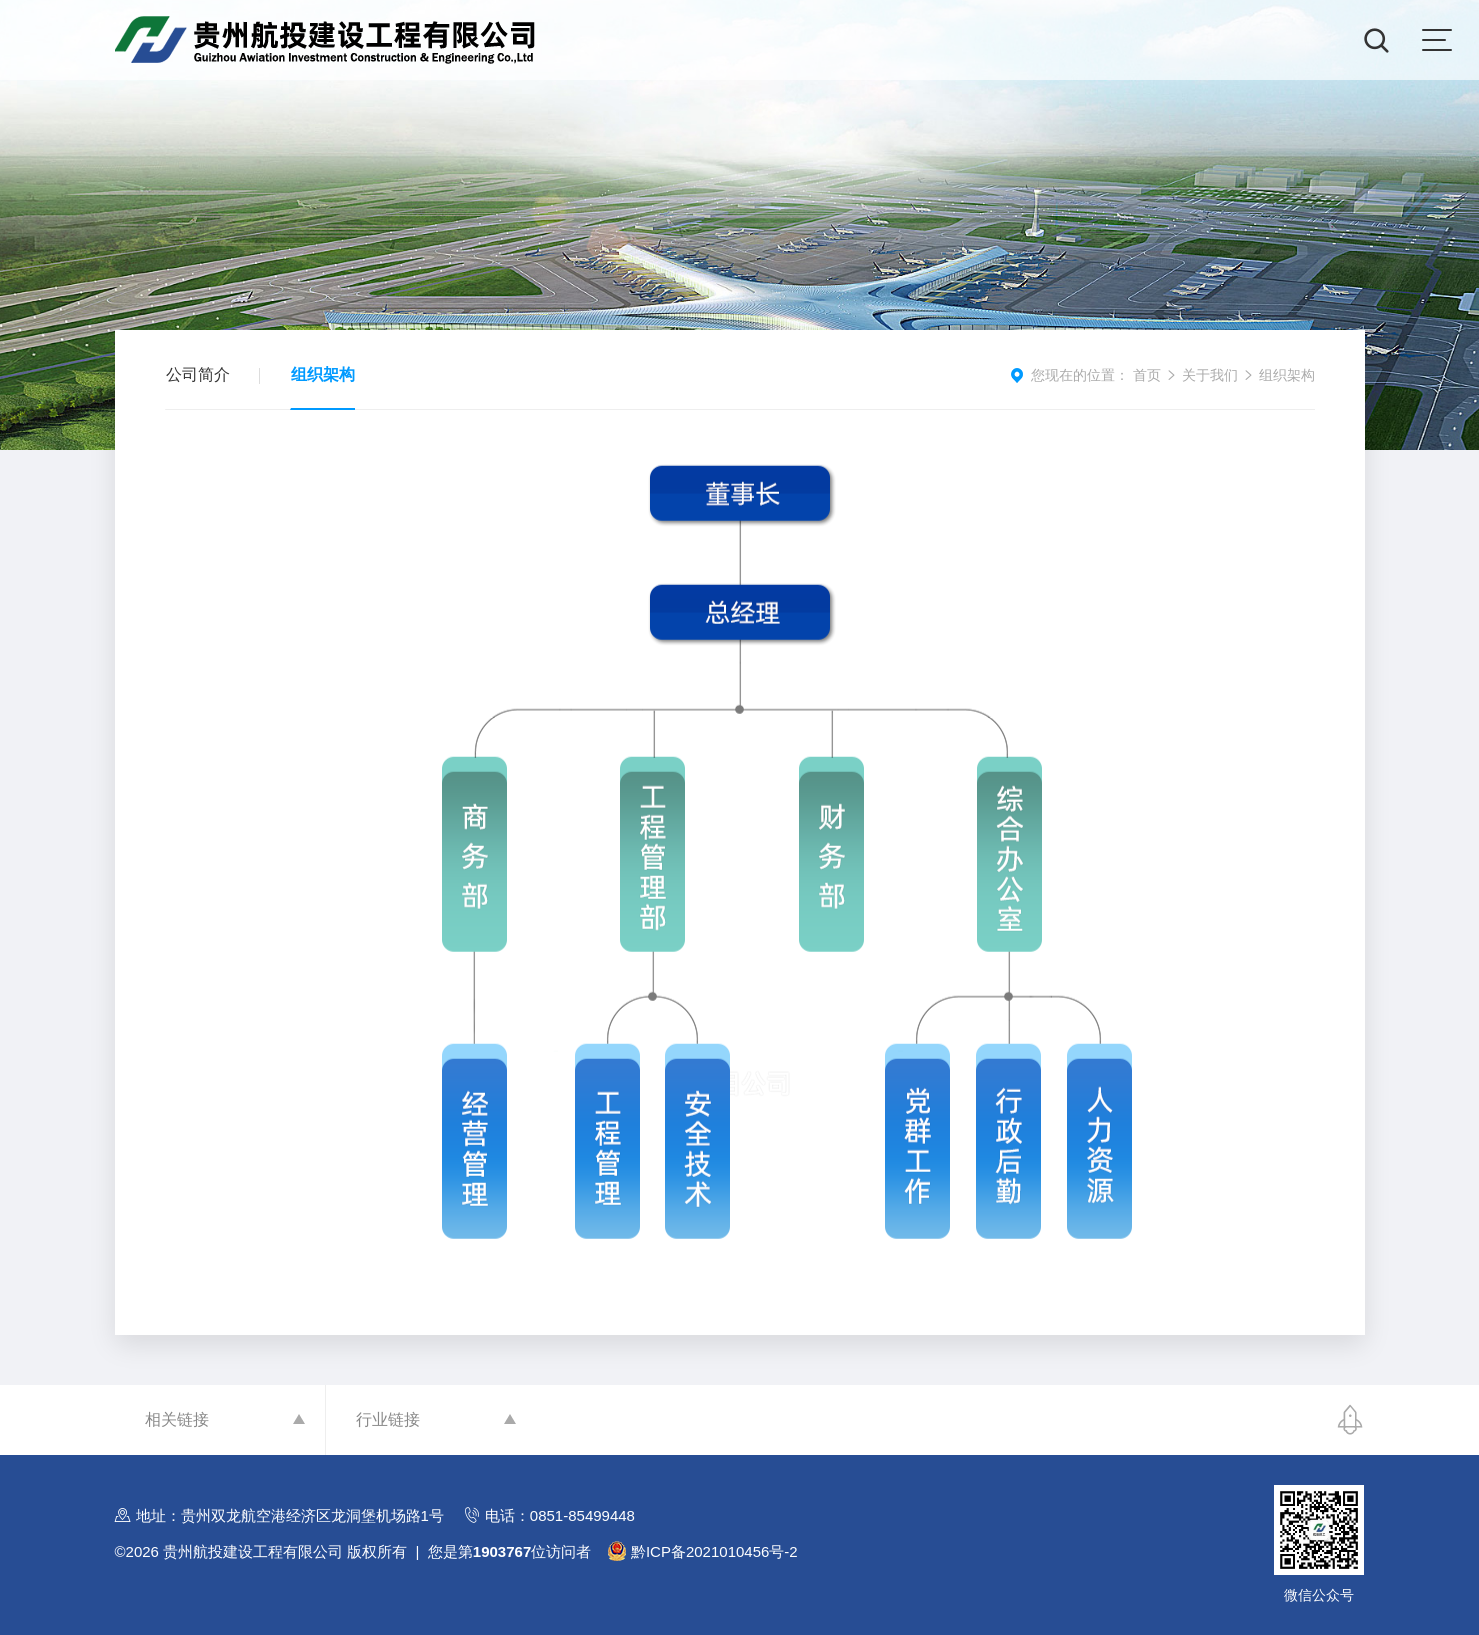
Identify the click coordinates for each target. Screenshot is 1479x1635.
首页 (1147, 375)
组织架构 (323, 374)
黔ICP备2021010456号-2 (714, 1551)
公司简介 (198, 374)
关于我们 (1210, 375)
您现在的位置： (1080, 375)
